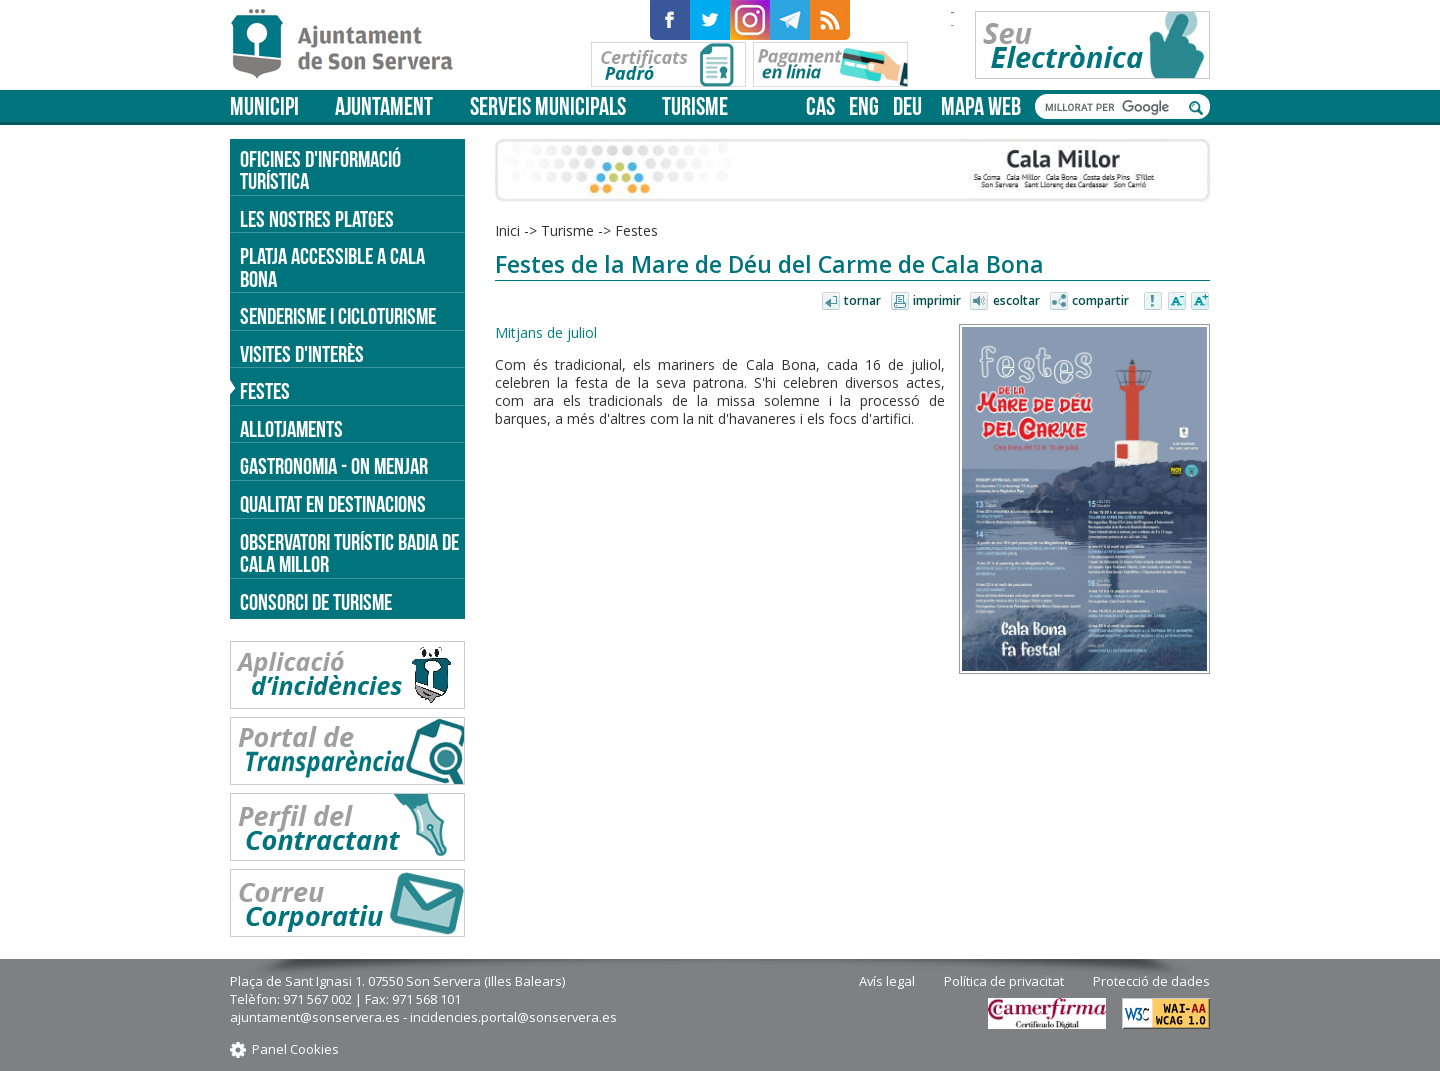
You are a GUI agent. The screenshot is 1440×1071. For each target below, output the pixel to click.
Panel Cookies (295, 1049)
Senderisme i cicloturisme (338, 316)
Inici (507, 230)
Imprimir (937, 300)
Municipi (264, 106)
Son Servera (350, 45)
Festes (636, 230)
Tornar (862, 300)
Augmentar (1200, 302)
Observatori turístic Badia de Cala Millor (349, 553)
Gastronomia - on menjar (334, 466)
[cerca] (1112, 107)
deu (907, 106)
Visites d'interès (302, 354)
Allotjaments (291, 429)
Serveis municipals (548, 106)
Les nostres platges (317, 219)
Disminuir (1177, 302)
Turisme (695, 106)
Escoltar (1016, 300)
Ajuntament (384, 106)
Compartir (1100, 300)
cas (820, 106)
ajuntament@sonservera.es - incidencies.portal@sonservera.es (423, 1017)
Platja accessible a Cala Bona (332, 267)
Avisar (1154, 302)
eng (864, 106)
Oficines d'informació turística (320, 170)
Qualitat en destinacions (333, 504)
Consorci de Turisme (316, 602)
